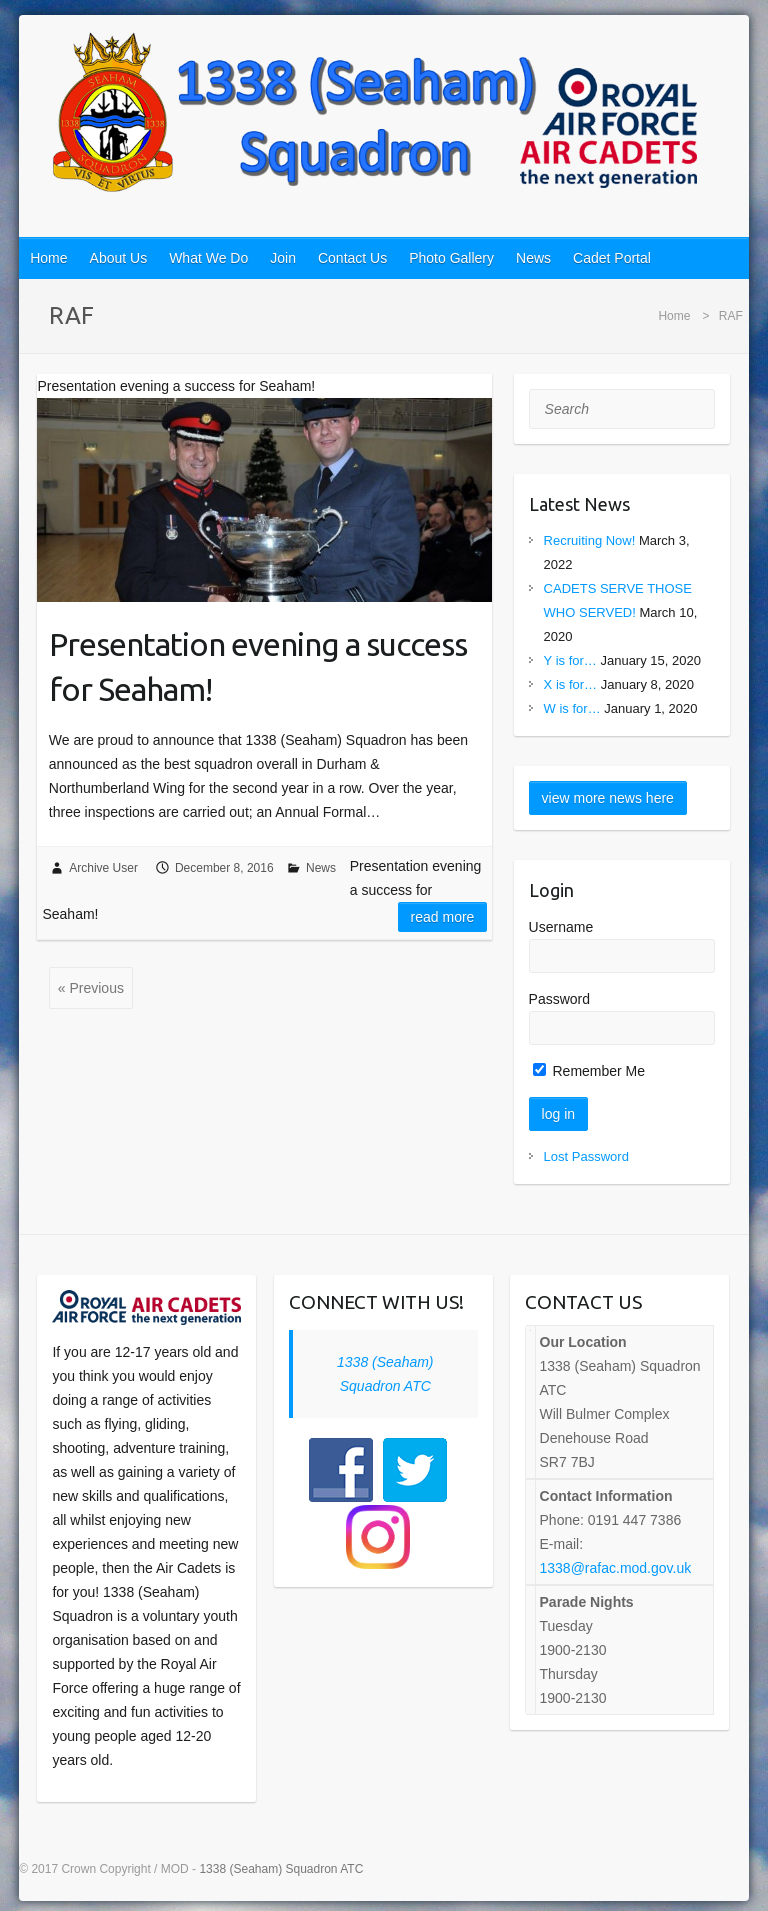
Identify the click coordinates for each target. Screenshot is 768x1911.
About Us (119, 258)
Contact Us (352, 258)
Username (561, 927)
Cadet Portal (612, 258)
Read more (443, 917)
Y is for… (570, 660)
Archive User (103, 868)
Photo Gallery (451, 258)
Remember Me (589, 1071)
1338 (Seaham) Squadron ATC (281, 1869)
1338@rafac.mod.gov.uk (616, 1568)
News (533, 258)
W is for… (572, 708)
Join (283, 258)
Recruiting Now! (590, 540)
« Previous (91, 988)
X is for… (570, 684)
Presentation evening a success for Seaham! (258, 666)
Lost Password (586, 1156)
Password (559, 999)
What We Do (208, 258)
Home (48, 258)
